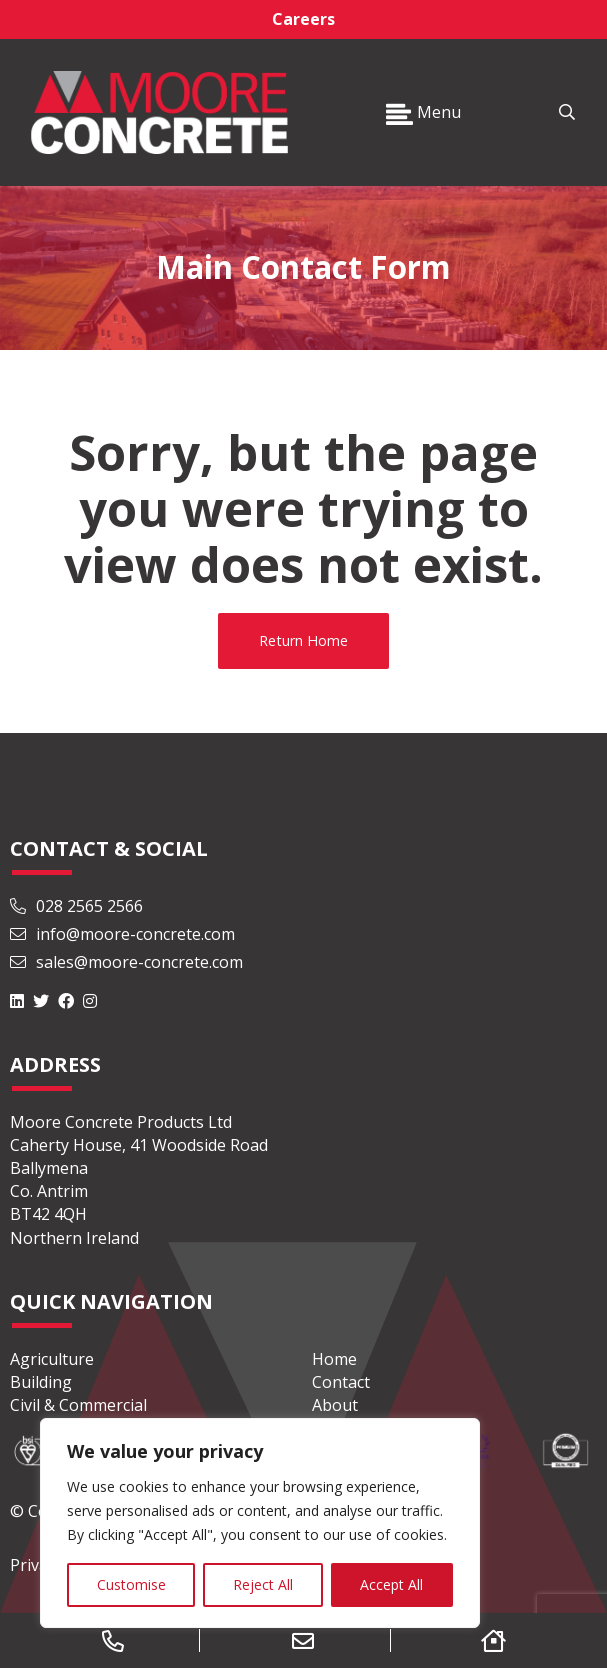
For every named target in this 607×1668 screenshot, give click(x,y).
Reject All (263, 1584)
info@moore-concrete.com (122, 934)
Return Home (303, 640)
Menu (423, 112)
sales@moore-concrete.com (126, 962)
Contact (341, 1382)
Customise (131, 1584)
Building (41, 1382)
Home (334, 1359)
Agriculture (52, 1359)
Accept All (391, 1584)
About (335, 1405)
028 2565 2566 (76, 906)
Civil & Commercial (78, 1405)
